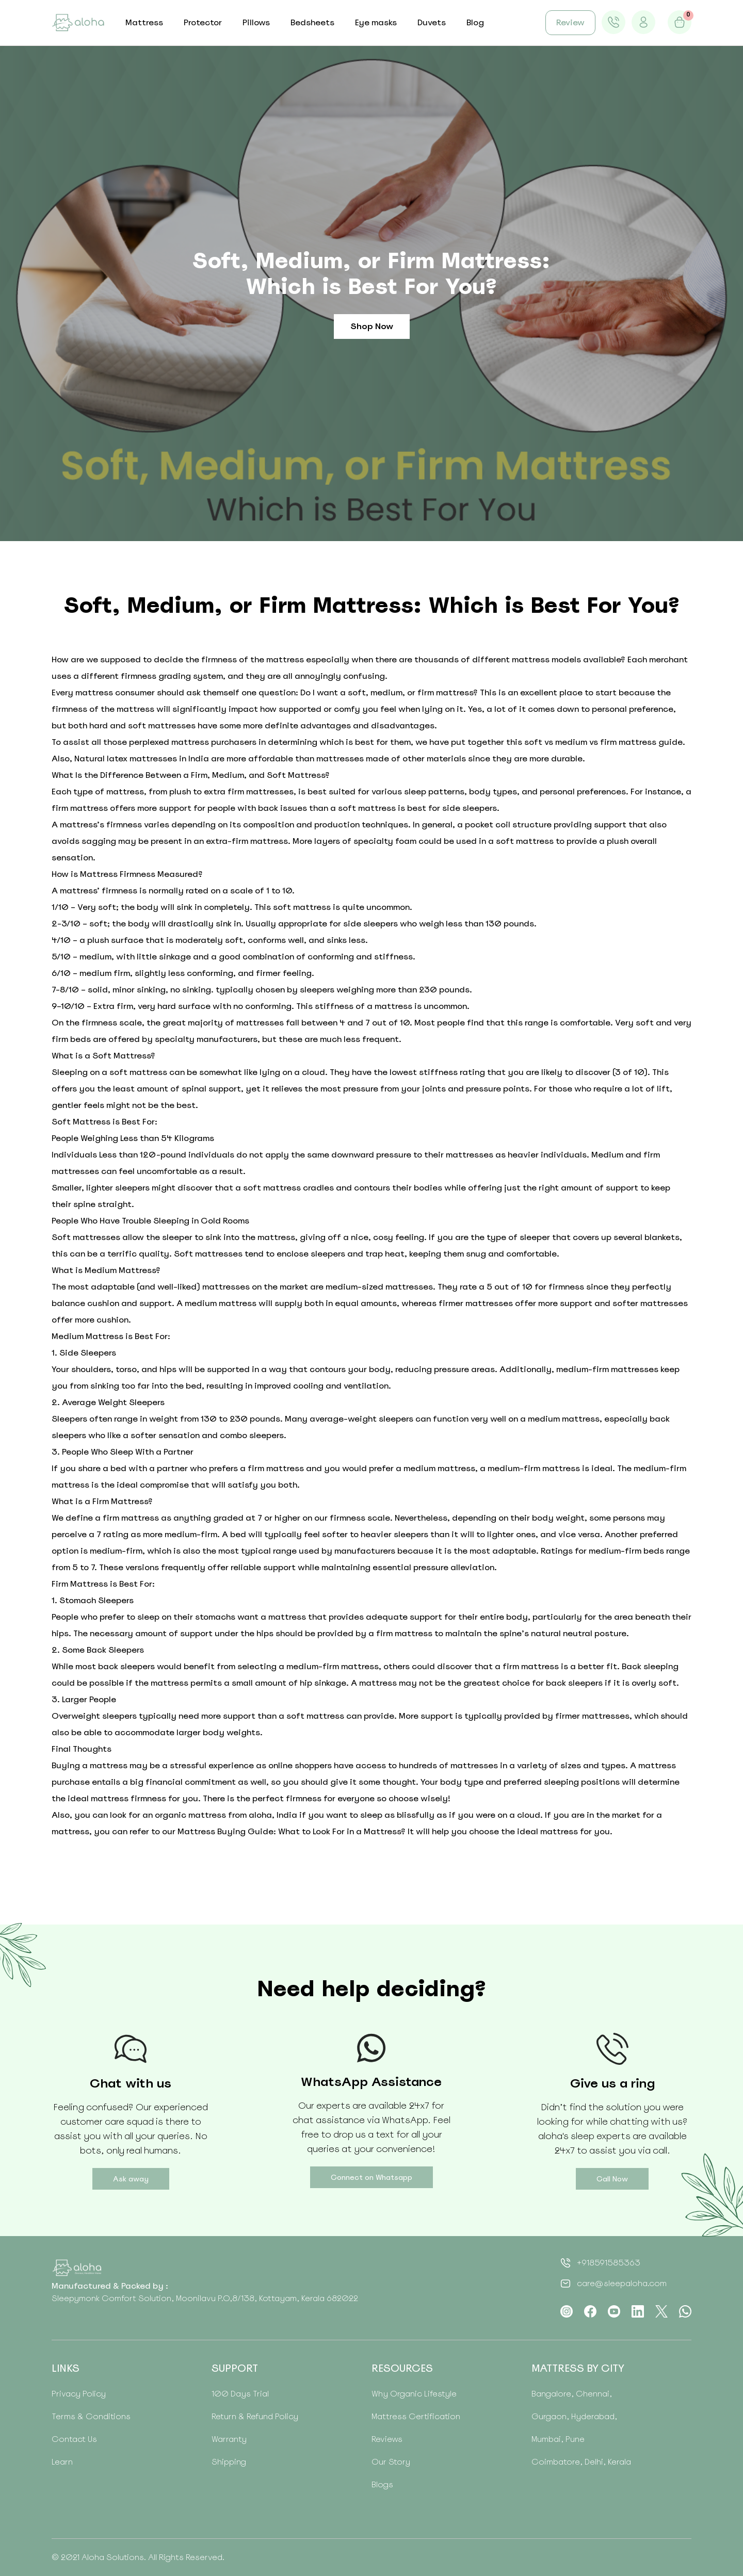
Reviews (387, 2439)
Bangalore (551, 2393)
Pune (574, 2439)
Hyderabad (592, 2416)
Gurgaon (549, 2416)
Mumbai (546, 2439)
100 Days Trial (240, 2393)
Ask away (131, 2178)
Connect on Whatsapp (371, 2177)
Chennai (591, 2393)
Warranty (229, 2439)
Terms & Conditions (91, 2416)
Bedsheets (312, 22)
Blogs (382, 2484)
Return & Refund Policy (255, 2416)
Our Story (391, 2461)
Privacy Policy (79, 2393)
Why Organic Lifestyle (414, 2393)
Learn (62, 2461)
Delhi (593, 2461)
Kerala (618, 2461)
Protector (203, 22)
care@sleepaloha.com (622, 2283)
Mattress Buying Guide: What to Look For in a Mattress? (291, 1831)
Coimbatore (555, 2461)
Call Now (612, 2178)
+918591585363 (608, 2262)
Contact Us (74, 2439)
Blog (475, 22)
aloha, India (273, 1814)
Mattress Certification (416, 2416)
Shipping (229, 2461)
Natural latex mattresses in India (141, 758)
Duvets (431, 22)
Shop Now (371, 326)
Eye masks (376, 22)
